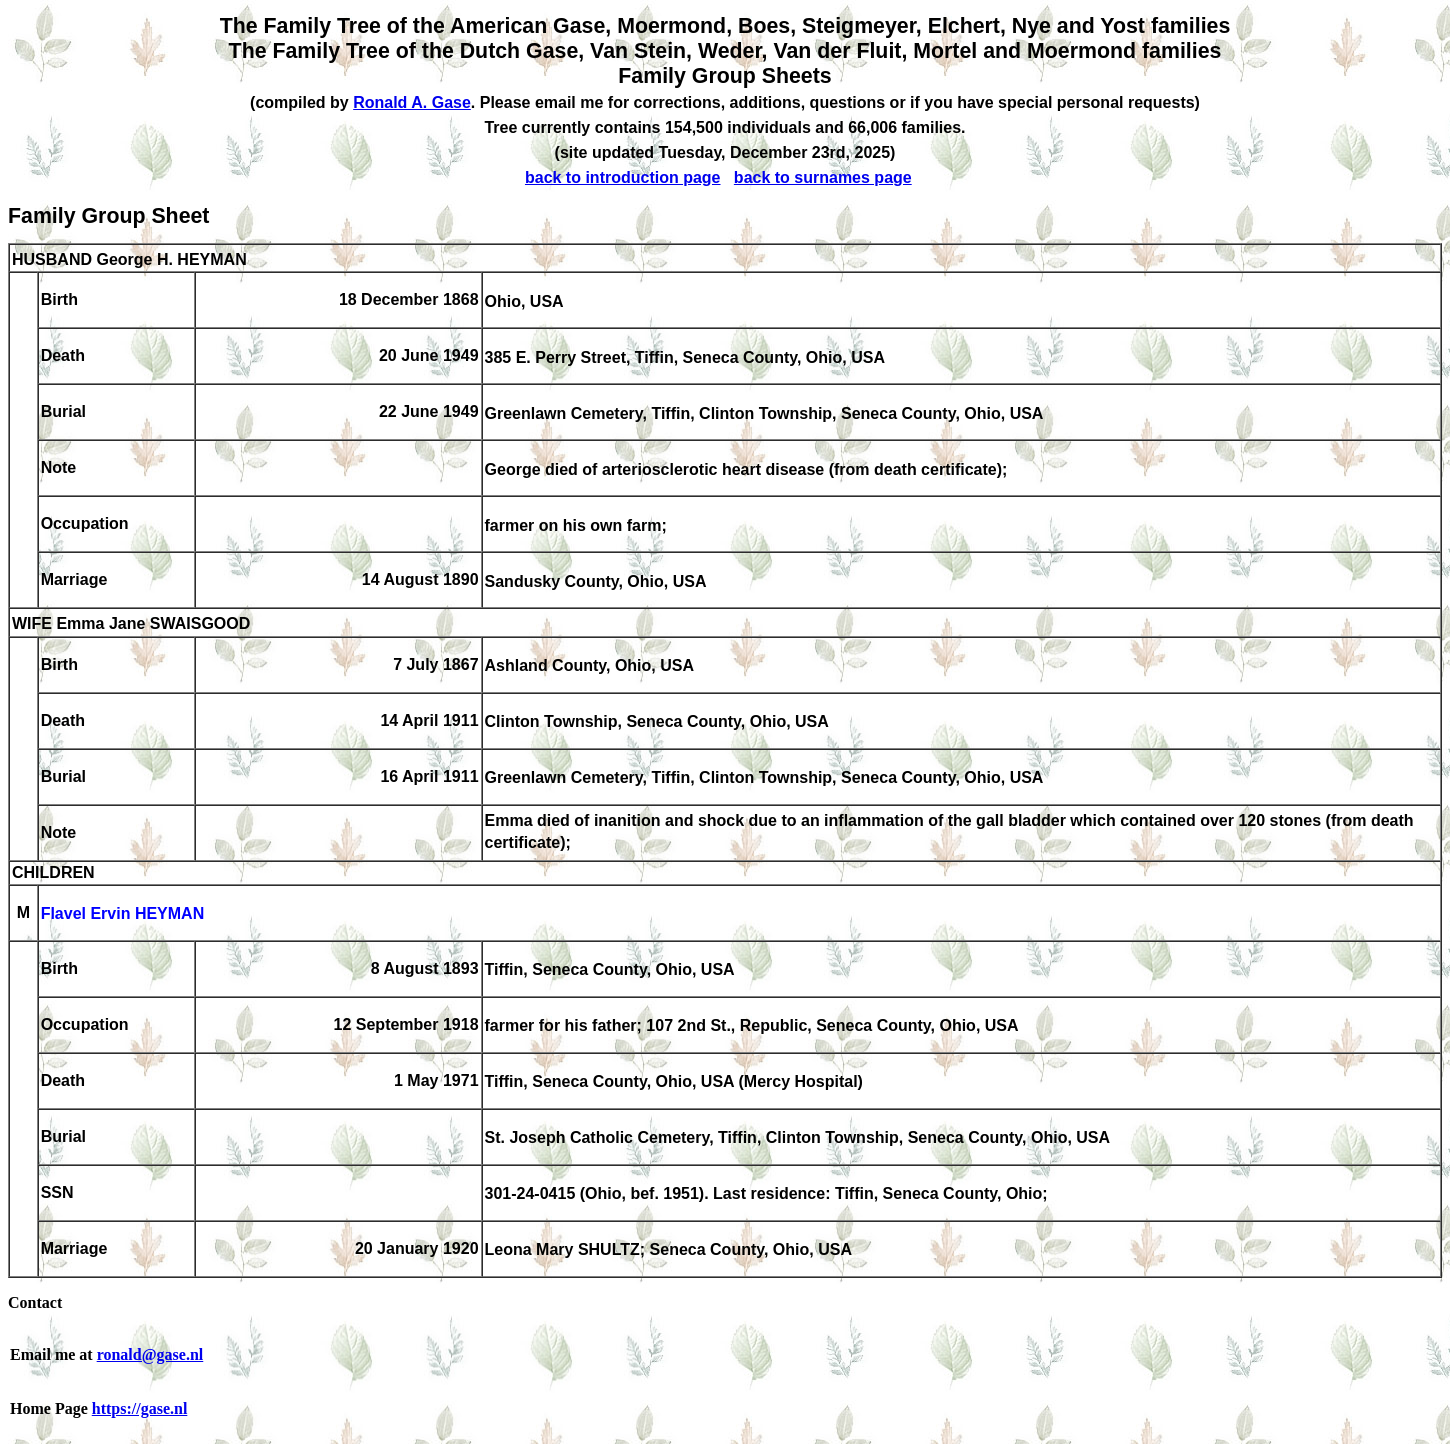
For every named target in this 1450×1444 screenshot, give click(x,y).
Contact (35, 1302)
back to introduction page (623, 177)
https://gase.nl (140, 1408)
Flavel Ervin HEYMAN (123, 914)
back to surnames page (823, 177)
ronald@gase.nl (150, 1354)
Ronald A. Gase (412, 102)
